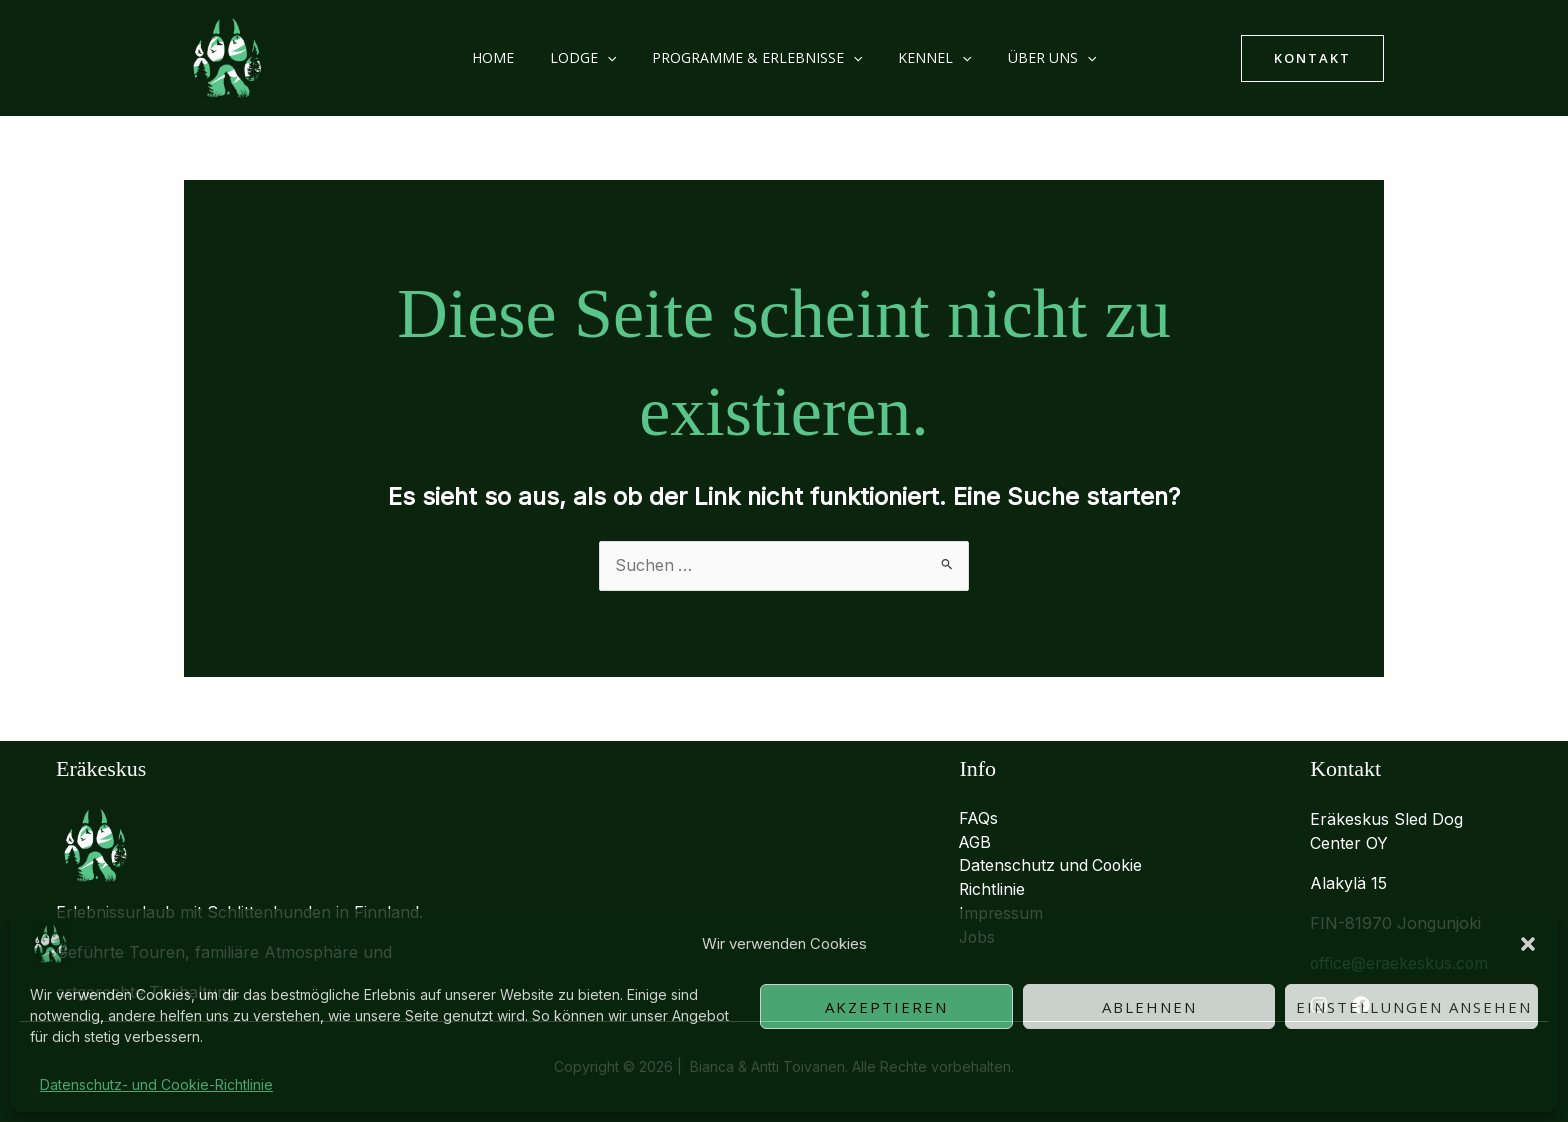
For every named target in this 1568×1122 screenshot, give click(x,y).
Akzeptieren (886, 1007)
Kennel (927, 58)
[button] (1528, 944)
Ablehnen (1149, 1007)
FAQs (979, 819)
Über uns (1036, 58)
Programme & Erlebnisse (757, 58)
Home (509, 57)
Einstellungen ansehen (1414, 1007)
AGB (976, 843)
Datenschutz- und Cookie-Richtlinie (156, 1084)
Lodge (591, 58)
